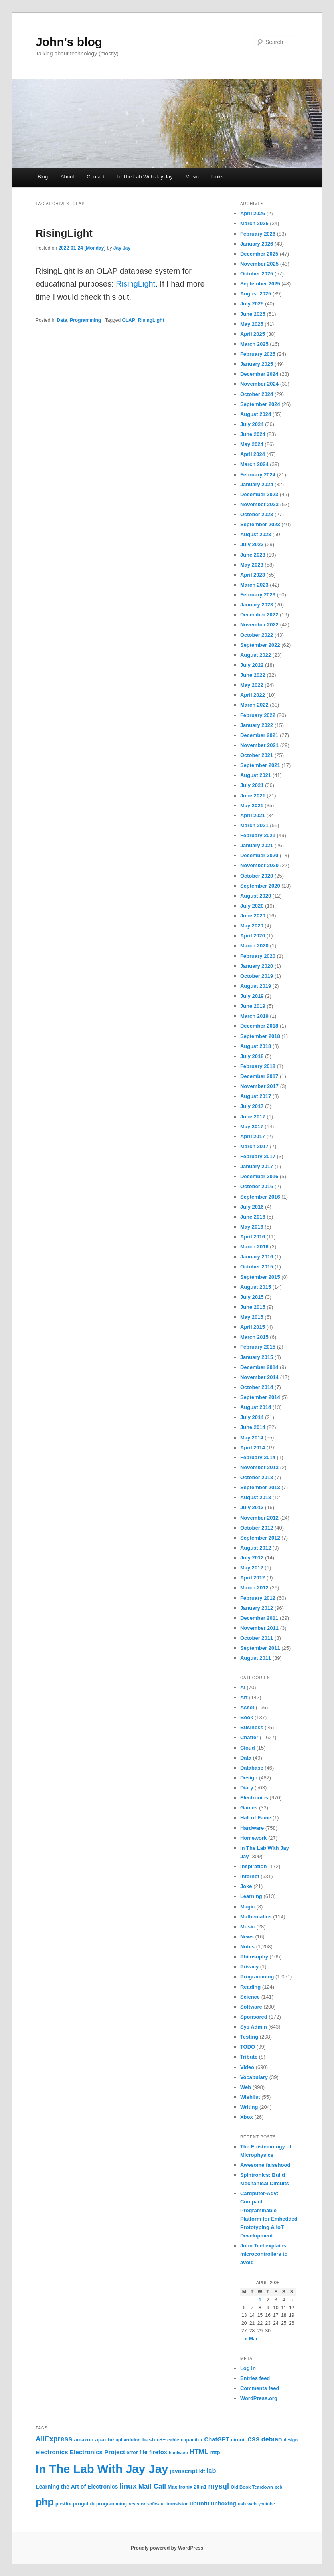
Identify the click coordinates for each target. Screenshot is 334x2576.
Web (245, 2087)
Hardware (252, 1828)
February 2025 (257, 354)
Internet (249, 1876)
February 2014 (257, 1457)
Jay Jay (121, 248)
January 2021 (256, 845)
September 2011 (260, 1648)
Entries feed (255, 2378)
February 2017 (257, 1156)
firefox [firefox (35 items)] (158, 2452)
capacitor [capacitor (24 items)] (191, 2440)
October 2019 (256, 976)
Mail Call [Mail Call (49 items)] (152, 2486)
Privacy (249, 1967)
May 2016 (251, 1227)
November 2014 (259, 1377)
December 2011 (259, 1618)
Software (251, 2007)
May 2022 (251, 685)
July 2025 (252, 304)
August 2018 (255, 1046)
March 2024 (254, 464)
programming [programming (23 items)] (111, 2504)
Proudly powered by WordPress (167, 2548)
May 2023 (251, 565)
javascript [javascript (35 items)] (183, 2471)
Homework (253, 1838)
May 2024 (251, 444)
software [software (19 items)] (156, 2503)
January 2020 (256, 966)
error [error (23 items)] (132, 2452)
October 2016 (256, 1186)
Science (250, 1997)
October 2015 (256, 1267)
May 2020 (251, 926)
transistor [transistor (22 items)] (177, 2503)
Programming (85, 320)
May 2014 (251, 1438)
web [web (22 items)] (252, 2503)
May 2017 (251, 1126)
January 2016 (256, 1257)
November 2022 (259, 625)
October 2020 (256, 876)
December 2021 (259, 735)
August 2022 (255, 655)
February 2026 (257, 234)
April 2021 (252, 815)
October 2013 (256, 1477)
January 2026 (256, 244)
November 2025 (259, 264)
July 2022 (252, 665)
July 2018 (252, 1056)
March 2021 (254, 825)
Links (217, 177)
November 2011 (259, 1628)
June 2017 (252, 1117)
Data (62, 320)
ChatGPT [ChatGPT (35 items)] (216, 2439)
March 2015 (254, 1337)
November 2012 (259, 1518)
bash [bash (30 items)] (148, 2440)
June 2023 (252, 555)
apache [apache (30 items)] (104, 2440)
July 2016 (252, 1207)
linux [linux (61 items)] (128, 2486)
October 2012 (256, 1528)
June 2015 (252, 1307)
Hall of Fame (255, 1818)
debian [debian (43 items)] (271, 2439)
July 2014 (252, 1417)
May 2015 (251, 1317)
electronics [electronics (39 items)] (52, 2452)
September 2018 (260, 1036)
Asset (247, 1707)
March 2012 (254, 1588)
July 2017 (252, 1106)
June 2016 (252, 1217)
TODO (247, 2047)
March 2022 (254, 705)
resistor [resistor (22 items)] (137, 2503)
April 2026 (252, 213)
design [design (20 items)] (291, 2439)
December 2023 (259, 494)
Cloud (247, 1748)
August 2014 (255, 1407)
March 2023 (254, 585)
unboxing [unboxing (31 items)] (223, 2503)
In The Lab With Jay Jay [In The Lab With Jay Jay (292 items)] (102, 2468)
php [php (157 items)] (45, 2501)
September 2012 (260, 1538)
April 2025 (252, 334)
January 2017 (256, 1166)
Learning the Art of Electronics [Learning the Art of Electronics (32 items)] (77, 2486)
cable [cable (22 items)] (173, 2439)
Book (246, 1717)
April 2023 (252, 575)
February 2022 (257, 715)
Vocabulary (254, 2077)
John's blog (69, 41)
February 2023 (257, 595)
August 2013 (255, 1497)
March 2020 (254, 946)
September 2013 (260, 1487)
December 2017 (259, 1076)
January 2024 (256, 484)
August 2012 (255, 1548)
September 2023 (260, 524)
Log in (248, 2368)
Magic (247, 1907)
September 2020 (260, 886)
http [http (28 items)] (215, 2452)
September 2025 (260, 284)
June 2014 (252, 1427)
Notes (247, 1947)
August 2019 (255, 986)
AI (242, 1687)
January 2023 (256, 605)
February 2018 (257, 1066)
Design (248, 1778)
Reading (250, 1987)
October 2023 (256, 514)
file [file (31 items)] (143, 2452)
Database (251, 1768)
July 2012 (252, 1558)
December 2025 (259, 254)
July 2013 (252, 1507)
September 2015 (260, 1277)
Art (244, 1697)
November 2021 (259, 745)
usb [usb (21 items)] (242, 2503)
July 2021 (252, 785)
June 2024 (252, 434)
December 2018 (259, 1026)
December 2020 (259, 855)
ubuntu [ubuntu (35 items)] (199, 2503)
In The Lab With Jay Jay (145, 177)
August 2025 (255, 294)
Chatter (249, 1737)
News (247, 1937)
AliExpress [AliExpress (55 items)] (54, 2439)
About (67, 177)
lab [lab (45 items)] (211, 2470)
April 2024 (252, 454)
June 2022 (252, 675)
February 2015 (257, 1347)
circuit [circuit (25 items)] (238, 2440)
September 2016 (260, 1197)
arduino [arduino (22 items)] (132, 2439)
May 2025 (251, 324)
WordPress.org (258, 2398)
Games (248, 1808)
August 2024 (255, 414)
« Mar (251, 2339)
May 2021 (251, 805)
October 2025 (256, 274)
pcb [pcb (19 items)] (278, 2487)
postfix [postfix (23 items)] (63, 2504)
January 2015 (256, 1357)
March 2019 (254, 1016)
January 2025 (256, 364)
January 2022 (256, 725)
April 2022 (252, 695)
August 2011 (255, 1658)
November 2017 (259, 1086)
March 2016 (254, 1247)
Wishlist (250, 2097)
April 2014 (252, 1447)
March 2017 (254, 1146)
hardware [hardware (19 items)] (178, 2452)
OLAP (128, 320)
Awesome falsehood (265, 2165)
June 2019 (252, 1006)
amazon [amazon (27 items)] (83, 2440)
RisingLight (64, 233)
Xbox (246, 2117)
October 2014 (256, 1387)
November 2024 (259, 384)
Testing (249, 2037)
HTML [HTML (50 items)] (199, 2452)
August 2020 (255, 896)
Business (251, 1727)
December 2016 (259, 1176)
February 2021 (257, 835)
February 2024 (257, 475)
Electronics (254, 1798)
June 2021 (252, 796)
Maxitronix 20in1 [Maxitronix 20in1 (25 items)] (187, 2487)
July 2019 (252, 996)
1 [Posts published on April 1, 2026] (260, 2300)
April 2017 (252, 1136)
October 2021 (256, 755)
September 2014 (260, 1397)
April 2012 (252, 1578)
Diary (246, 1788)
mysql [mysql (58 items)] (218, 2486)
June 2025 (252, 314)
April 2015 (252, 1327)
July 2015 (252, 1297)
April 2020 (252, 936)
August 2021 (255, 775)
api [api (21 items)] (118, 2439)
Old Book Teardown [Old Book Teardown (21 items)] (252, 2487)
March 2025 (254, 344)
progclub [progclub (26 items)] (83, 2504)
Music (192, 177)
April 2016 (252, 1237)
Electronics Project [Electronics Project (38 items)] (97, 2452)
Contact (96, 177)
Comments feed (259, 2388)
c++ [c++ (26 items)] (161, 2440)
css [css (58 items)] (253, 2439)
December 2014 (259, 1367)
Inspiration (253, 1866)
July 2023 (252, 544)
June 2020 (252, 916)
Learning (251, 1896)
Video (247, 2067)
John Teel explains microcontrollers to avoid (263, 2254)
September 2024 (260, 404)
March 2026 (254, 223)
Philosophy (254, 1957)
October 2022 (256, 635)
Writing (249, 2107)
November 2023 (259, 504)
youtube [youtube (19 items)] (266, 2503)
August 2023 (255, 534)
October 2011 (256, 1638)
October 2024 (256, 394)
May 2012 (251, 1568)
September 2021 (260, 765)
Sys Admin (253, 2027)
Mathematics (256, 1917)
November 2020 (259, 865)
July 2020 (252, 906)
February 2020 (257, 956)
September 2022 (260, 645)
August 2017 (255, 1096)
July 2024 (252, 424)
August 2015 (255, 1287)
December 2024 (259, 374)
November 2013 (259, 1467)
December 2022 (259, 615)
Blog (43, 177)
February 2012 (257, 1598)
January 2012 (256, 1608)
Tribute (248, 2057)
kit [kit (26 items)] (202, 2471)
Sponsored (253, 2017)
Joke (246, 1886)
